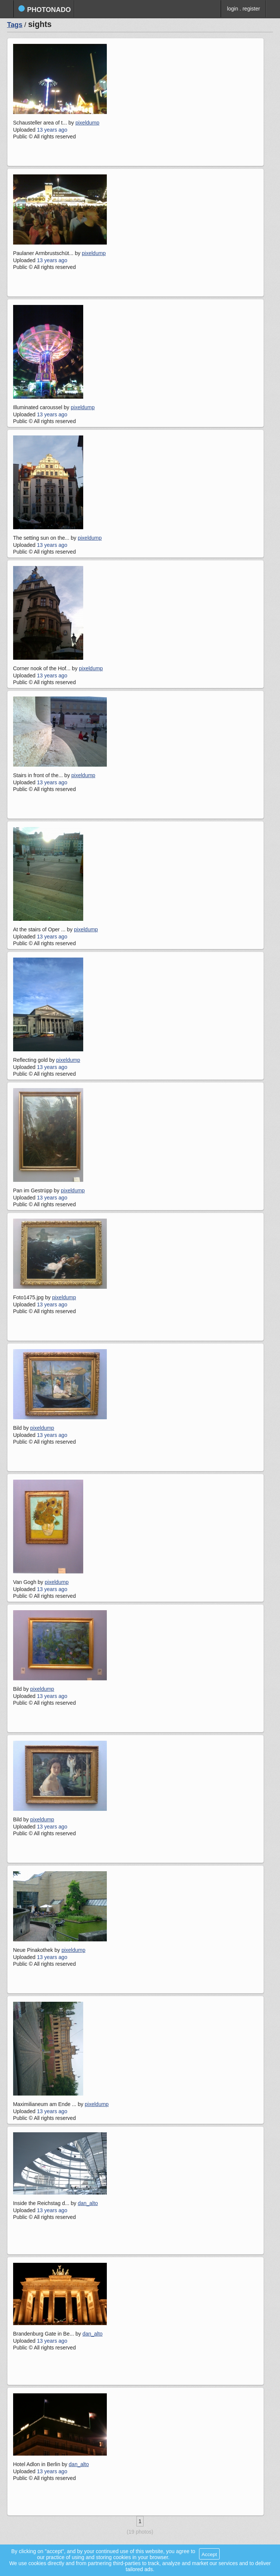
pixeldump (87, 123)
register (251, 9)
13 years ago (52, 130)
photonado (44, 9)
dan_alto (88, 2203)
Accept (209, 2554)
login (232, 9)
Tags (14, 25)
